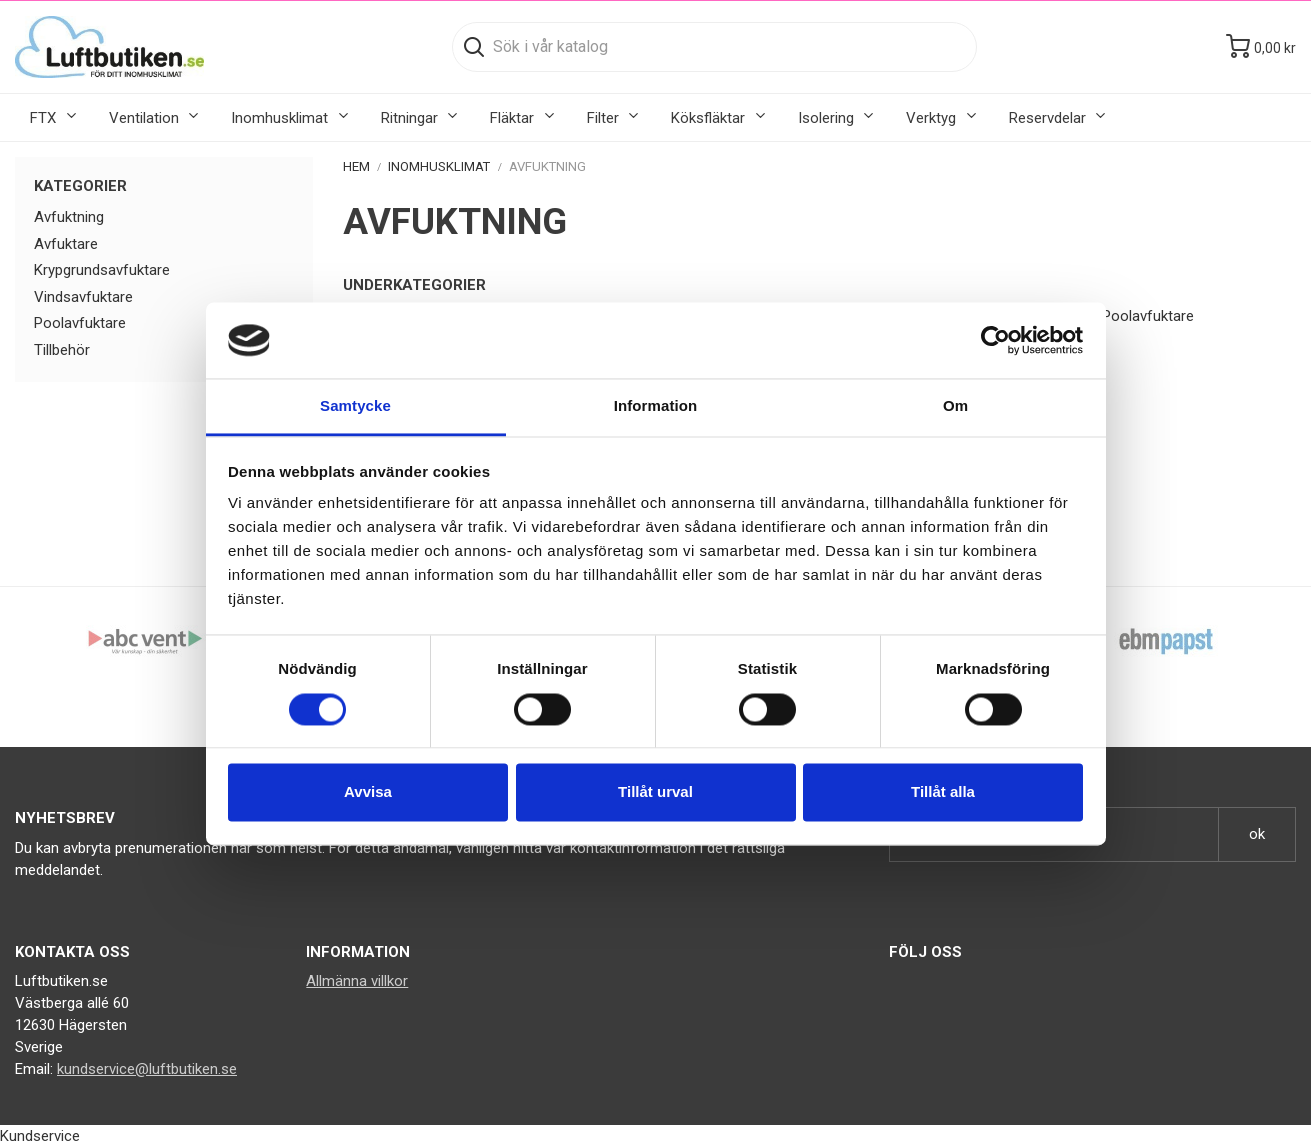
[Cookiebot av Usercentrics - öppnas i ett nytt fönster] (995, 340)
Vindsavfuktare (83, 297)
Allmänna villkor (357, 981)
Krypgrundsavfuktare (102, 270)
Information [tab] (656, 406)
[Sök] (714, 47)
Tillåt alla (943, 792)
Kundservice (40, 1136)
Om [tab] (955, 406)
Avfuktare (66, 244)
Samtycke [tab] (355, 406)
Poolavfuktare (80, 323)
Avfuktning (69, 217)
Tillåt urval (655, 792)
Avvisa (368, 792)
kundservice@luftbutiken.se (147, 1069)
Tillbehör (62, 350)
